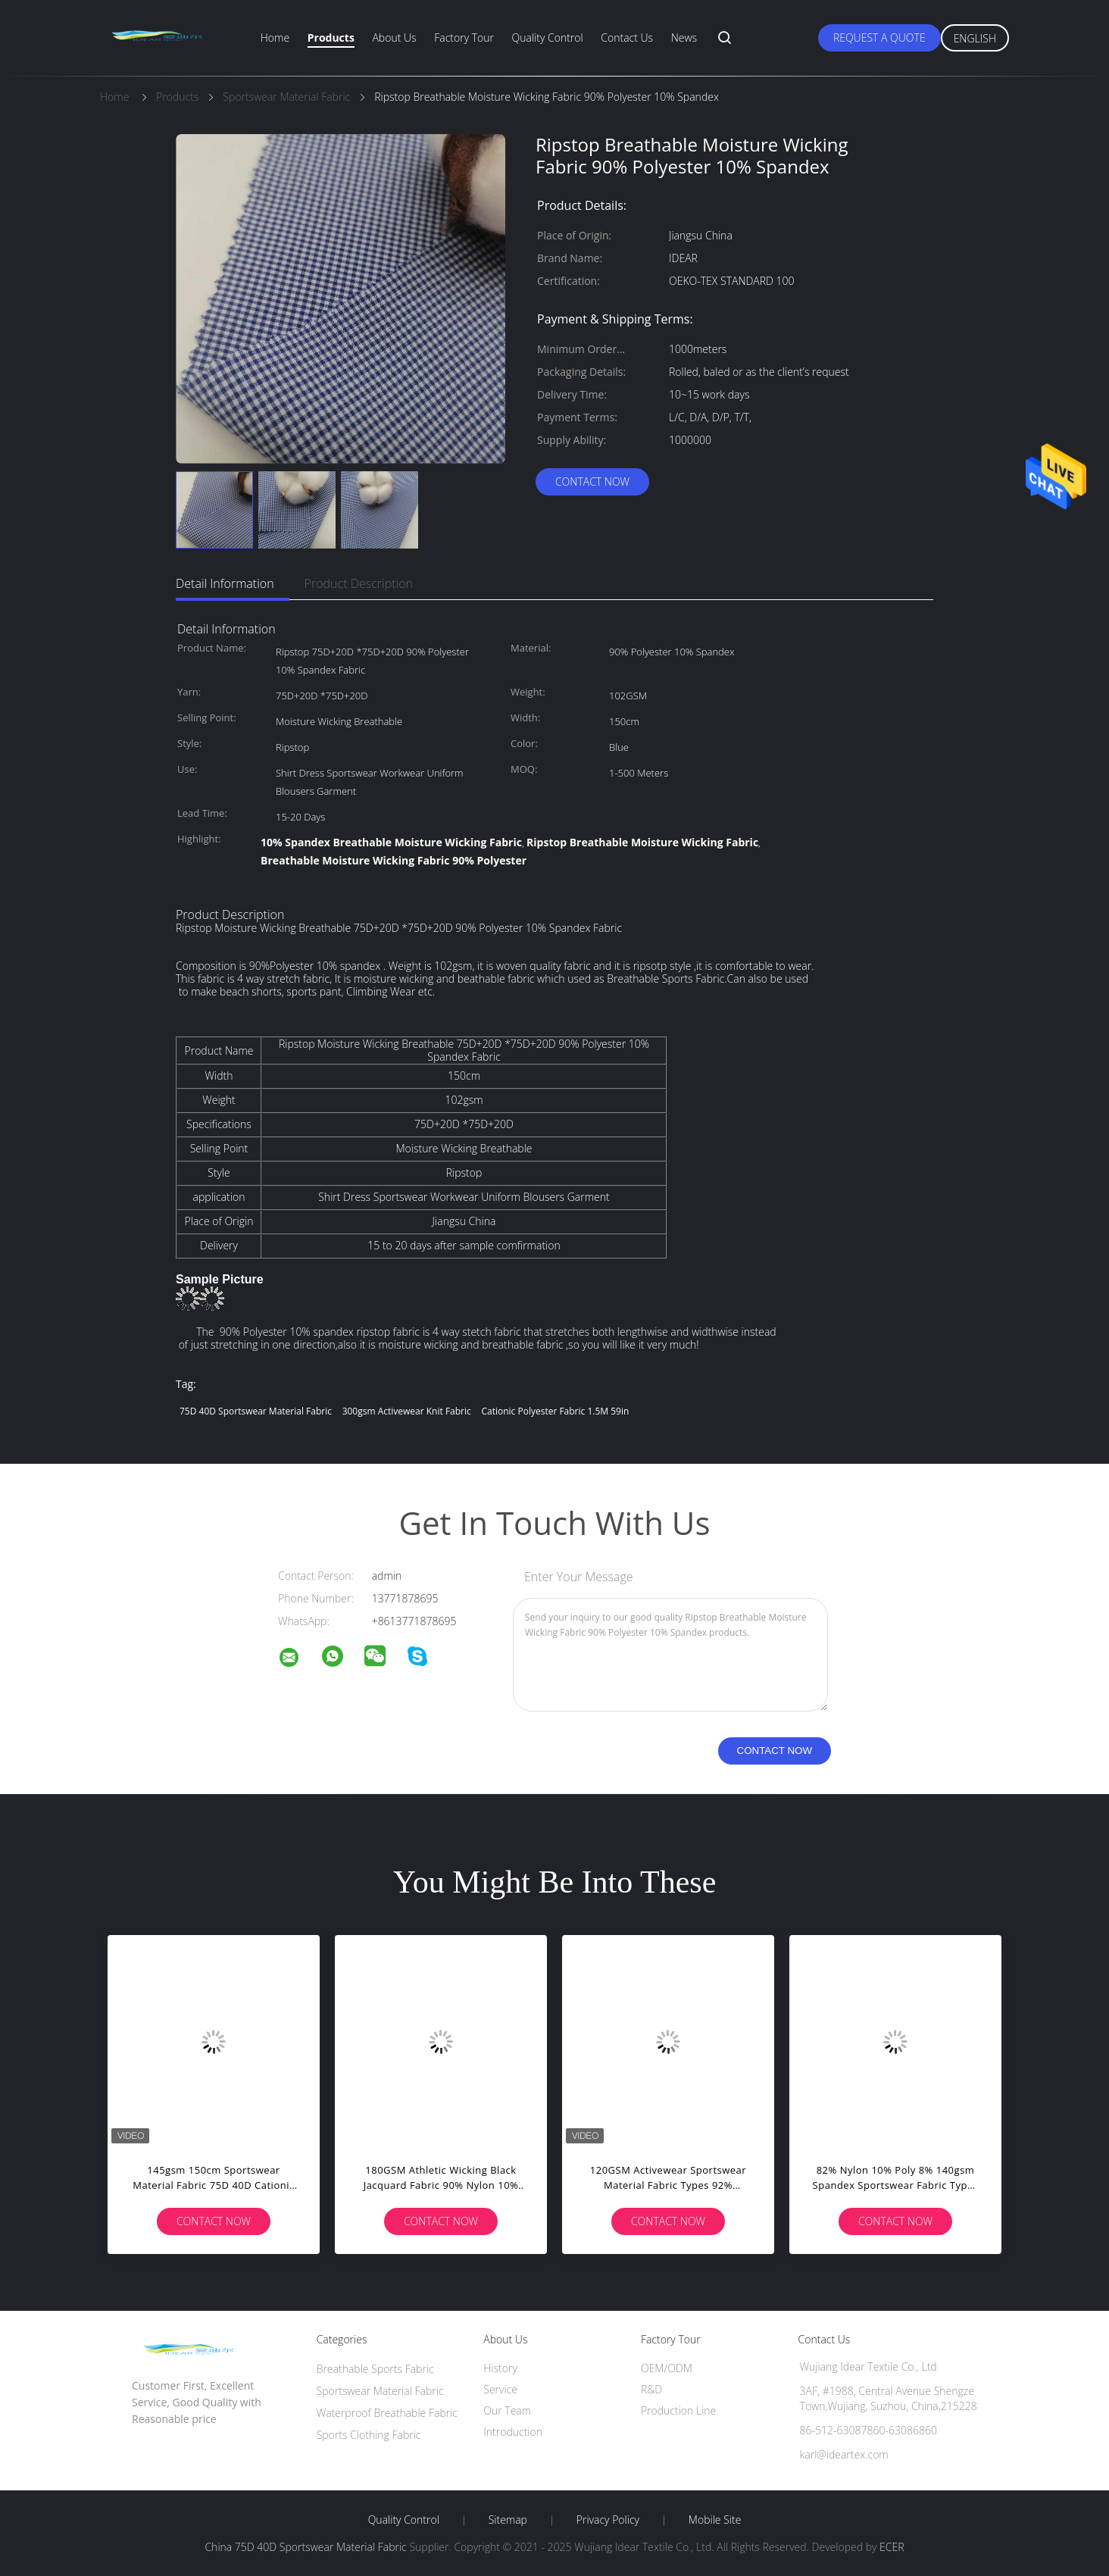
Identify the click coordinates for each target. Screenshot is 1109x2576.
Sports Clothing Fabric (369, 2435)
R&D (651, 2389)
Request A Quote (879, 37)
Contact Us (627, 37)
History (500, 2368)
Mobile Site (715, 2520)
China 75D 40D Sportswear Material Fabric (305, 2547)
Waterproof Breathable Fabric (387, 2413)
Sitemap (508, 2520)
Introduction (512, 2431)
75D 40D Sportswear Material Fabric (256, 1411)
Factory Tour (464, 37)
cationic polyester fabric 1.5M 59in (555, 1411)
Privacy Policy (607, 2520)
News (684, 37)
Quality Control (547, 37)
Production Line (678, 2410)
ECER (891, 2547)
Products (331, 37)
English (975, 38)
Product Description (359, 583)
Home (275, 37)
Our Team (507, 2410)
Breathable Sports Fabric (375, 2369)
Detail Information (225, 583)
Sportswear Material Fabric (380, 2391)
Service (500, 2389)
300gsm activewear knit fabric (406, 1411)
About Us (394, 37)
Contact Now (592, 481)
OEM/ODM (666, 2368)
